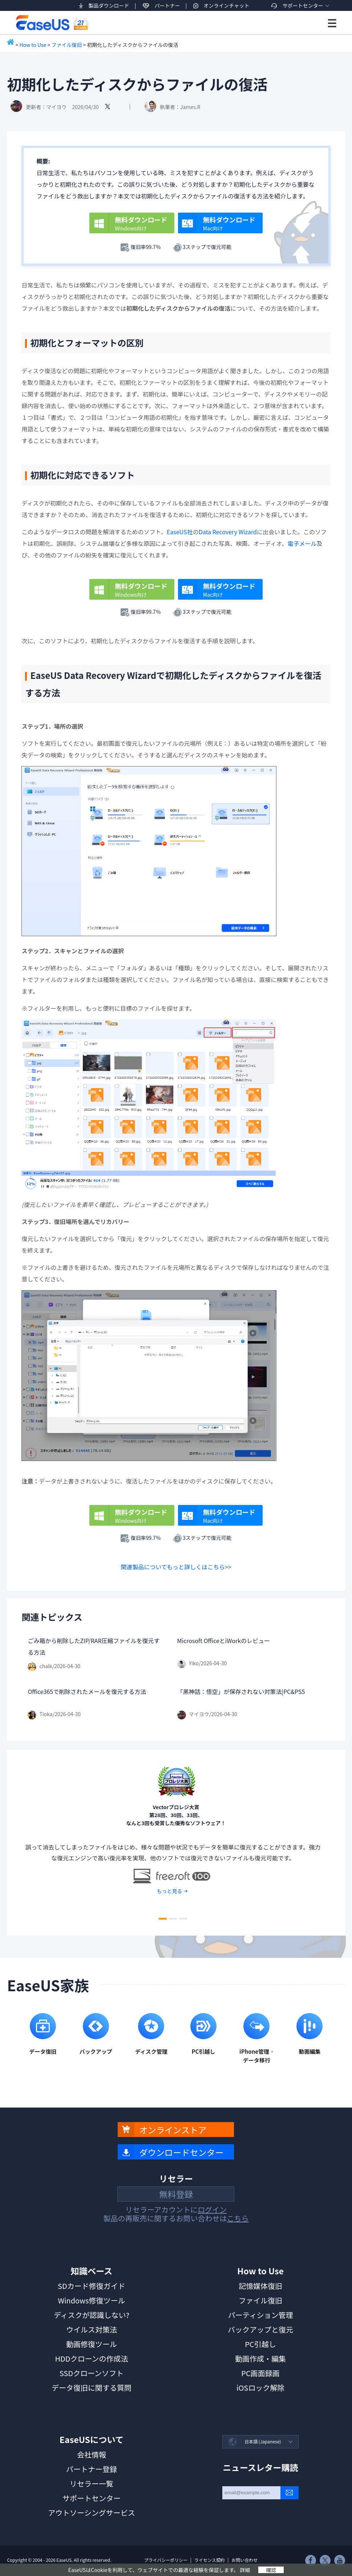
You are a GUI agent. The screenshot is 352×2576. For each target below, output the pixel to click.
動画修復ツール (91, 2344)
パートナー (167, 5)
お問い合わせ (244, 2560)
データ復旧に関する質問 (92, 2387)
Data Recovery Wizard (228, 531)
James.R (190, 106)
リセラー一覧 (91, 2483)
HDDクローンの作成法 (91, 2358)
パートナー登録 (91, 2469)
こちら (237, 2218)
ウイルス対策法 (91, 2329)
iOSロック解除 (260, 2387)
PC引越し (260, 2344)
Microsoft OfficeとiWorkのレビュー (223, 1640)
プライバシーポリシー (165, 2560)
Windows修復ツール (91, 2300)
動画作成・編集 (260, 2358)
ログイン (212, 2209)
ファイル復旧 (66, 44)
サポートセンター (303, 5)
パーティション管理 (260, 2315)
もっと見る (169, 1891)
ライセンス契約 (209, 2560)
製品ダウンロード (109, 5)
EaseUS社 (180, 531)
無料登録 (176, 2194)
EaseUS (52, 23)
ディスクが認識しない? (91, 2315)
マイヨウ (56, 106)
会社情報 (91, 2454)
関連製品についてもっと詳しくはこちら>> (176, 1566)
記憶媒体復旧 (260, 2286)
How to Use (32, 44)
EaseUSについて (92, 2439)
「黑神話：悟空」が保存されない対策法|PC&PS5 (241, 1691)
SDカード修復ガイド (91, 2286)
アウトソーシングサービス (91, 2512)
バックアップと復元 (260, 2329)
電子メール (302, 543)
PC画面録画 (260, 2373)
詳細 (245, 2569)
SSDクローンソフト (92, 2373)
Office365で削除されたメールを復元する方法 (87, 1691)
